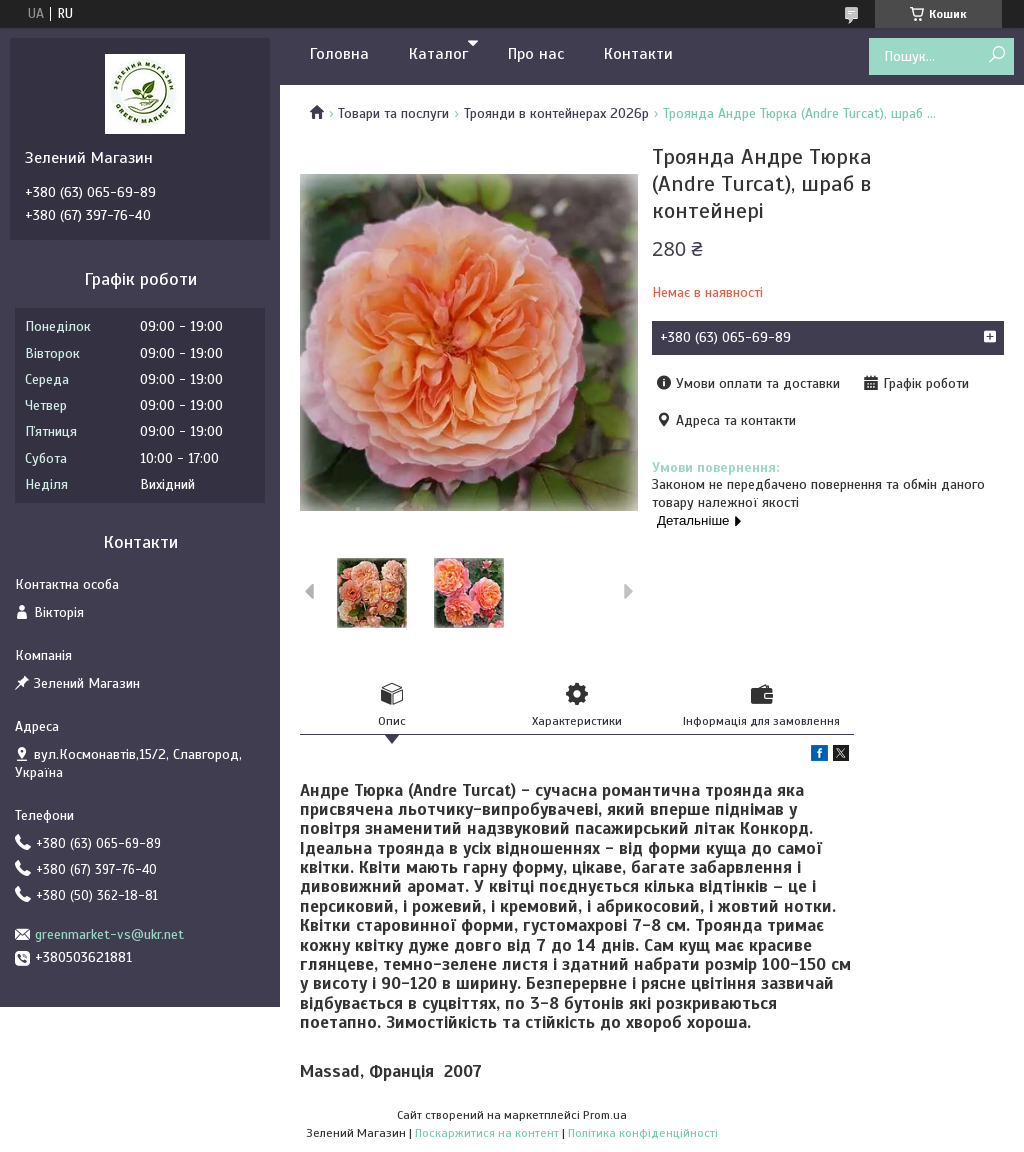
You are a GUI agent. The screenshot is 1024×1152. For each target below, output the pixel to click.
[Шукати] (996, 55)
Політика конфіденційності (643, 1133)
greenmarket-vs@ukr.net (109, 934)
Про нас (536, 54)
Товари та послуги (393, 113)
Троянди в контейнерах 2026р (556, 113)
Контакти (638, 54)
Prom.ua (605, 1115)
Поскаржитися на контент (487, 1133)
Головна (339, 54)
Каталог (438, 54)
